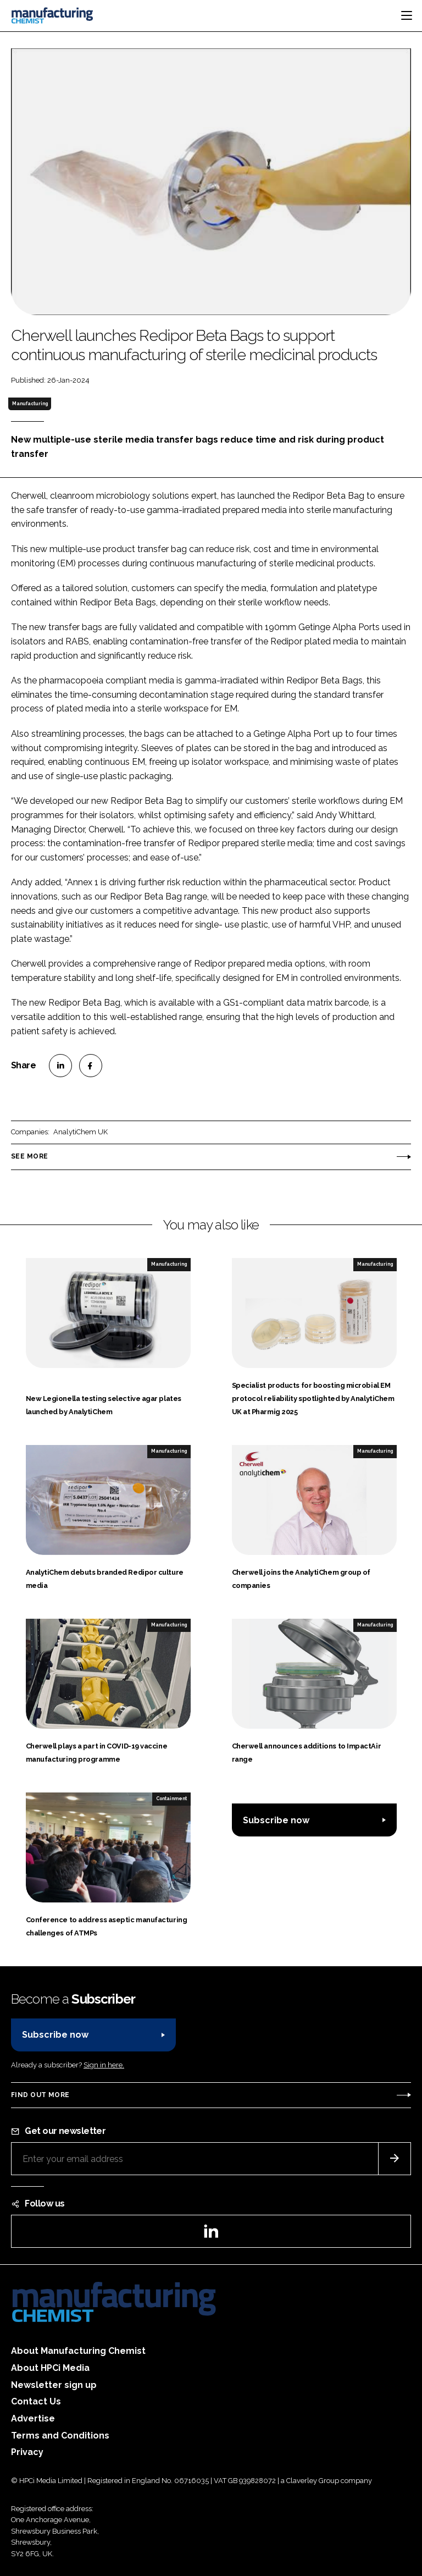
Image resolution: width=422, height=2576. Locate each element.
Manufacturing (30, 403)
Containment (171, 1798)
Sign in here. (104, 2065)
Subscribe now (276, 1820)
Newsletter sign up (54, 2385)
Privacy (27, 2452)
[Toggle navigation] (406, 15)
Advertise (33, 2418)
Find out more (40, 2095)
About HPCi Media (50, 2368)
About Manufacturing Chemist (78, 2351)
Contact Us (36, 2401)
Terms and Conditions (60, 2435)
